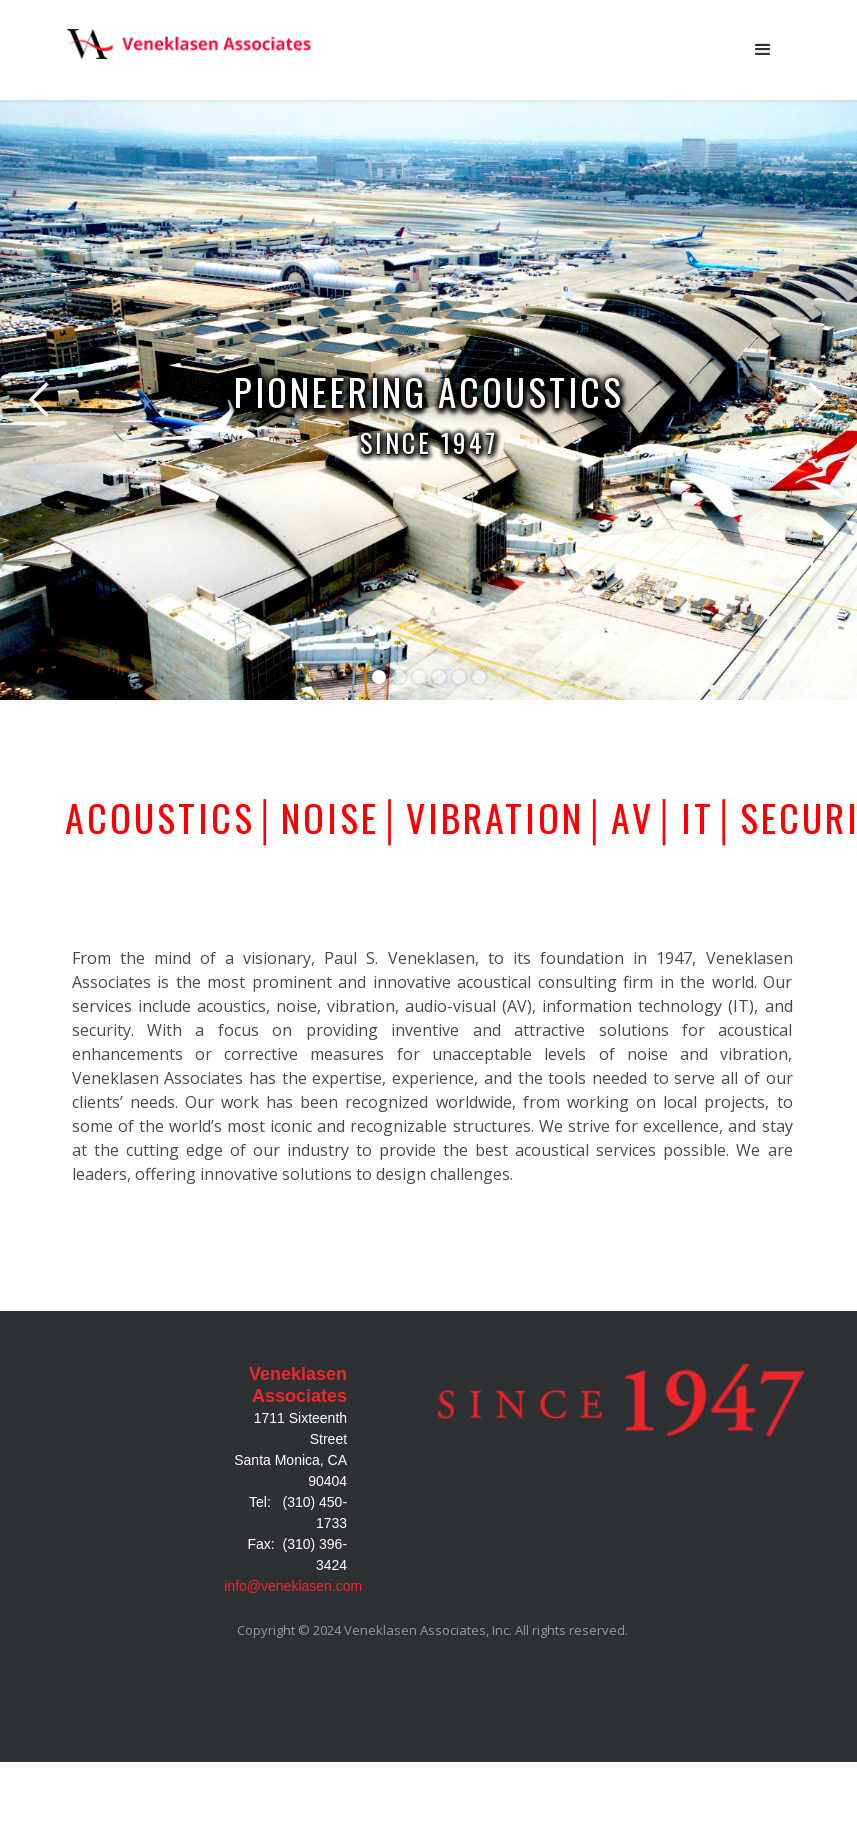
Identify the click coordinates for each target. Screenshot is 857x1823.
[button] (763, 50)
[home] (193, 44)
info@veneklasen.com (293, 1586)
